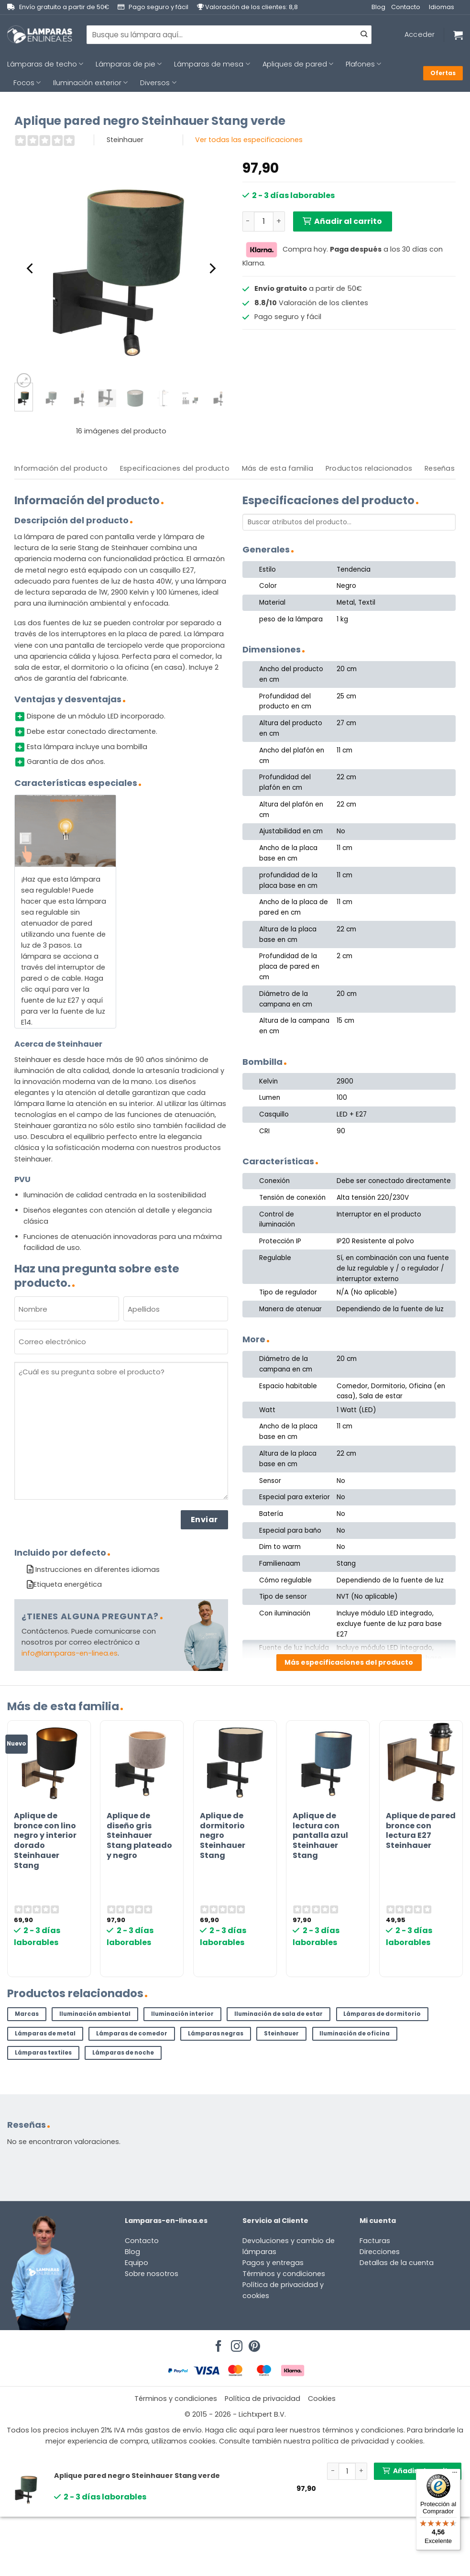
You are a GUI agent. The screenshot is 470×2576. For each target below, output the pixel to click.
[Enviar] (364, 35)
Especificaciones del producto (175, 468)
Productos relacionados (369, 468)
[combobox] (229, 34)
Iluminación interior (182, 2014)
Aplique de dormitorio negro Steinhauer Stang (222, 1836)
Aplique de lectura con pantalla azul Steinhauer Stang (320, 1836)
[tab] (61, 468)
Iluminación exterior (90, 83)
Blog (378, 7)
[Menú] (454, 2474)
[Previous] (30, 268)
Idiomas (441, 7)
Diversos (158, 83)
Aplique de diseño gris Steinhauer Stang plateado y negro (139, 1836)
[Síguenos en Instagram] (235, 2343)
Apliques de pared (297, 64)
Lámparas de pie (129, 64)
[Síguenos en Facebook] (217, 2343)
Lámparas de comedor (131, 2033)
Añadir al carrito (348, 221)
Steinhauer (281, 2033)
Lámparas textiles (43, 2052)
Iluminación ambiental (95, 2014)
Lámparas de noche (123, 2052)
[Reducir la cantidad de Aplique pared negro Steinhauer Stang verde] (248, 221)
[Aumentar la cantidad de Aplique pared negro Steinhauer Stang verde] (279, 221)
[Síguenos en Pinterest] (253, 2343)
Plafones (363, 64)
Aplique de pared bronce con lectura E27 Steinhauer (421, 1831)
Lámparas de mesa (212, 64)
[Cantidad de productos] (263, 221)
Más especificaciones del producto (348, 1662)
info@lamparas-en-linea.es (70, 1653)
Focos (27, 83)
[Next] (211, 268)
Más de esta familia (277, 468)
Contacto (405, 7)
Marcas (27, 2014)
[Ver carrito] (458, 34)
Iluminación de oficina (354, 2033)
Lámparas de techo (45, 64)
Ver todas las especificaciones (249, 139)
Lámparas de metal (45, 2033)
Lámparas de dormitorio (382, 2014)
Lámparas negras (215, 2033)
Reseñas (440, 468)
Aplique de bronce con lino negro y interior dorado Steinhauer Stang (45, 1841)
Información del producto (61, 468)
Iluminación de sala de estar (278, 2014)
